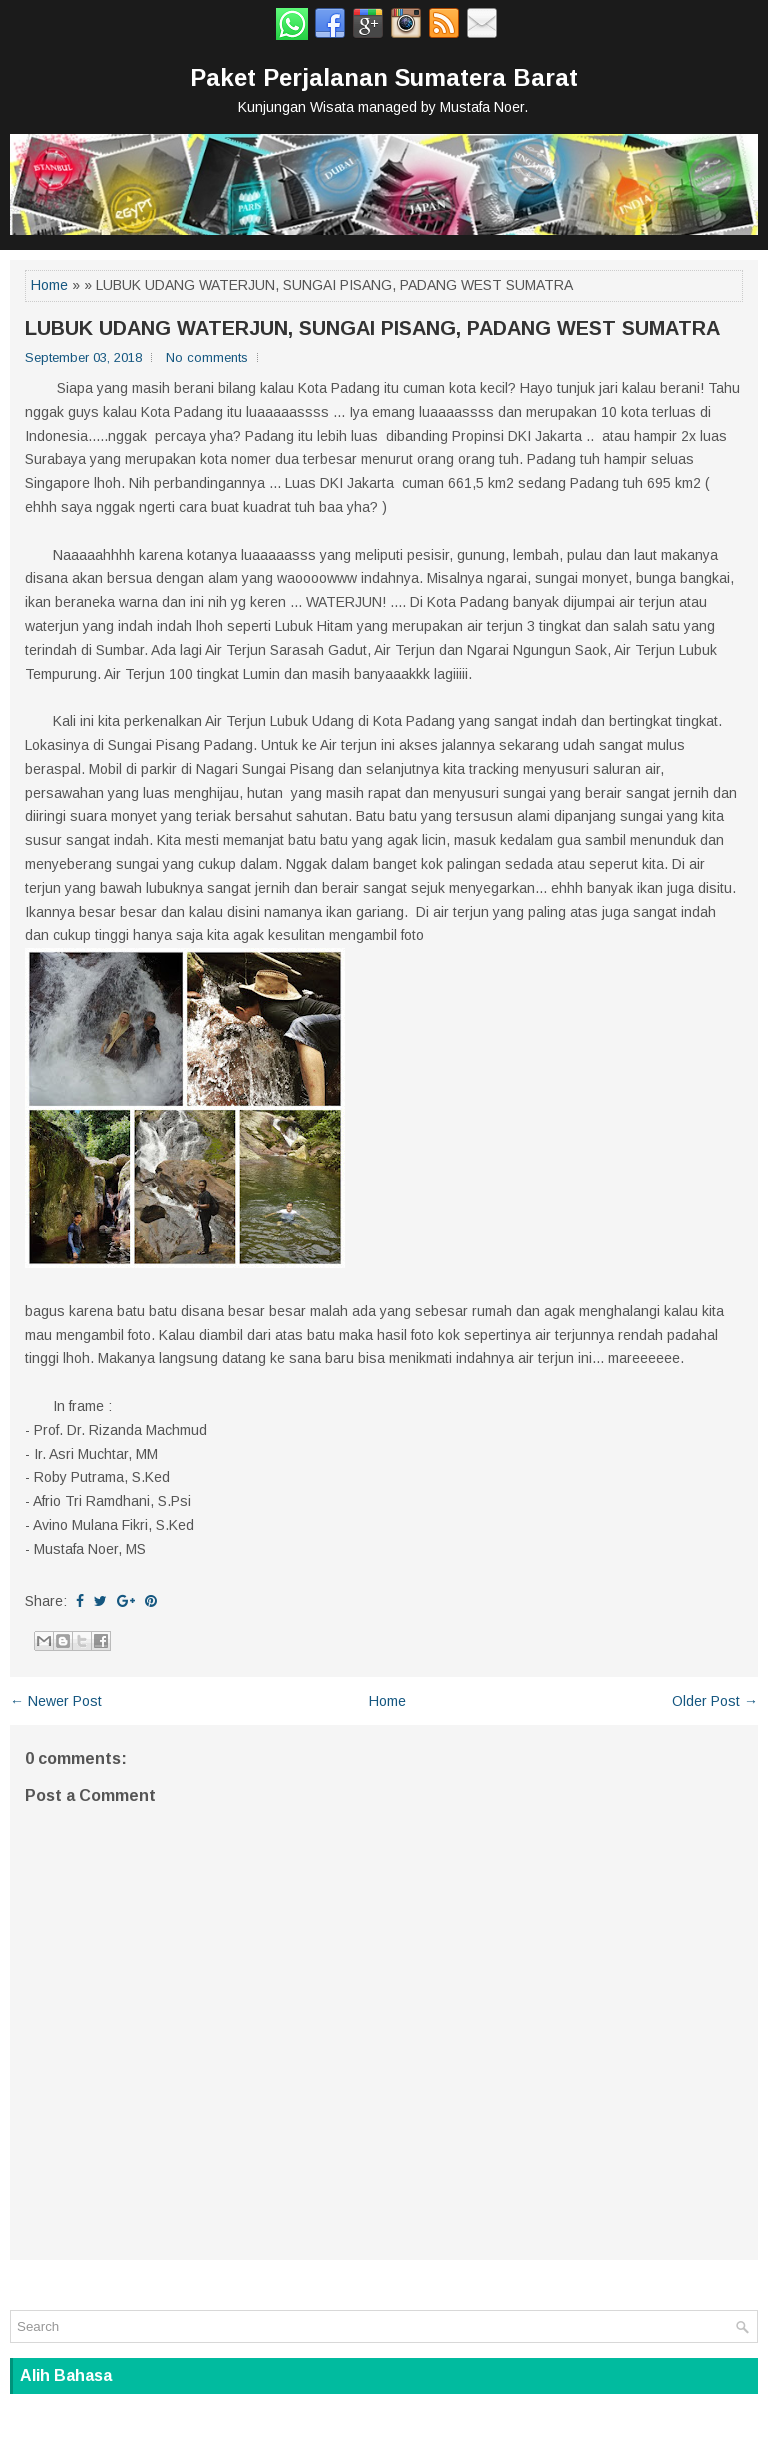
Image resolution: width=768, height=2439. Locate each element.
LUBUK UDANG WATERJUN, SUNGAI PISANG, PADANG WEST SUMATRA (372, 328)
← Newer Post (56, 1701)
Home (49, 285)
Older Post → (715, 1701)
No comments (207, 357)
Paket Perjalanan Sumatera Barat (384, 77)
